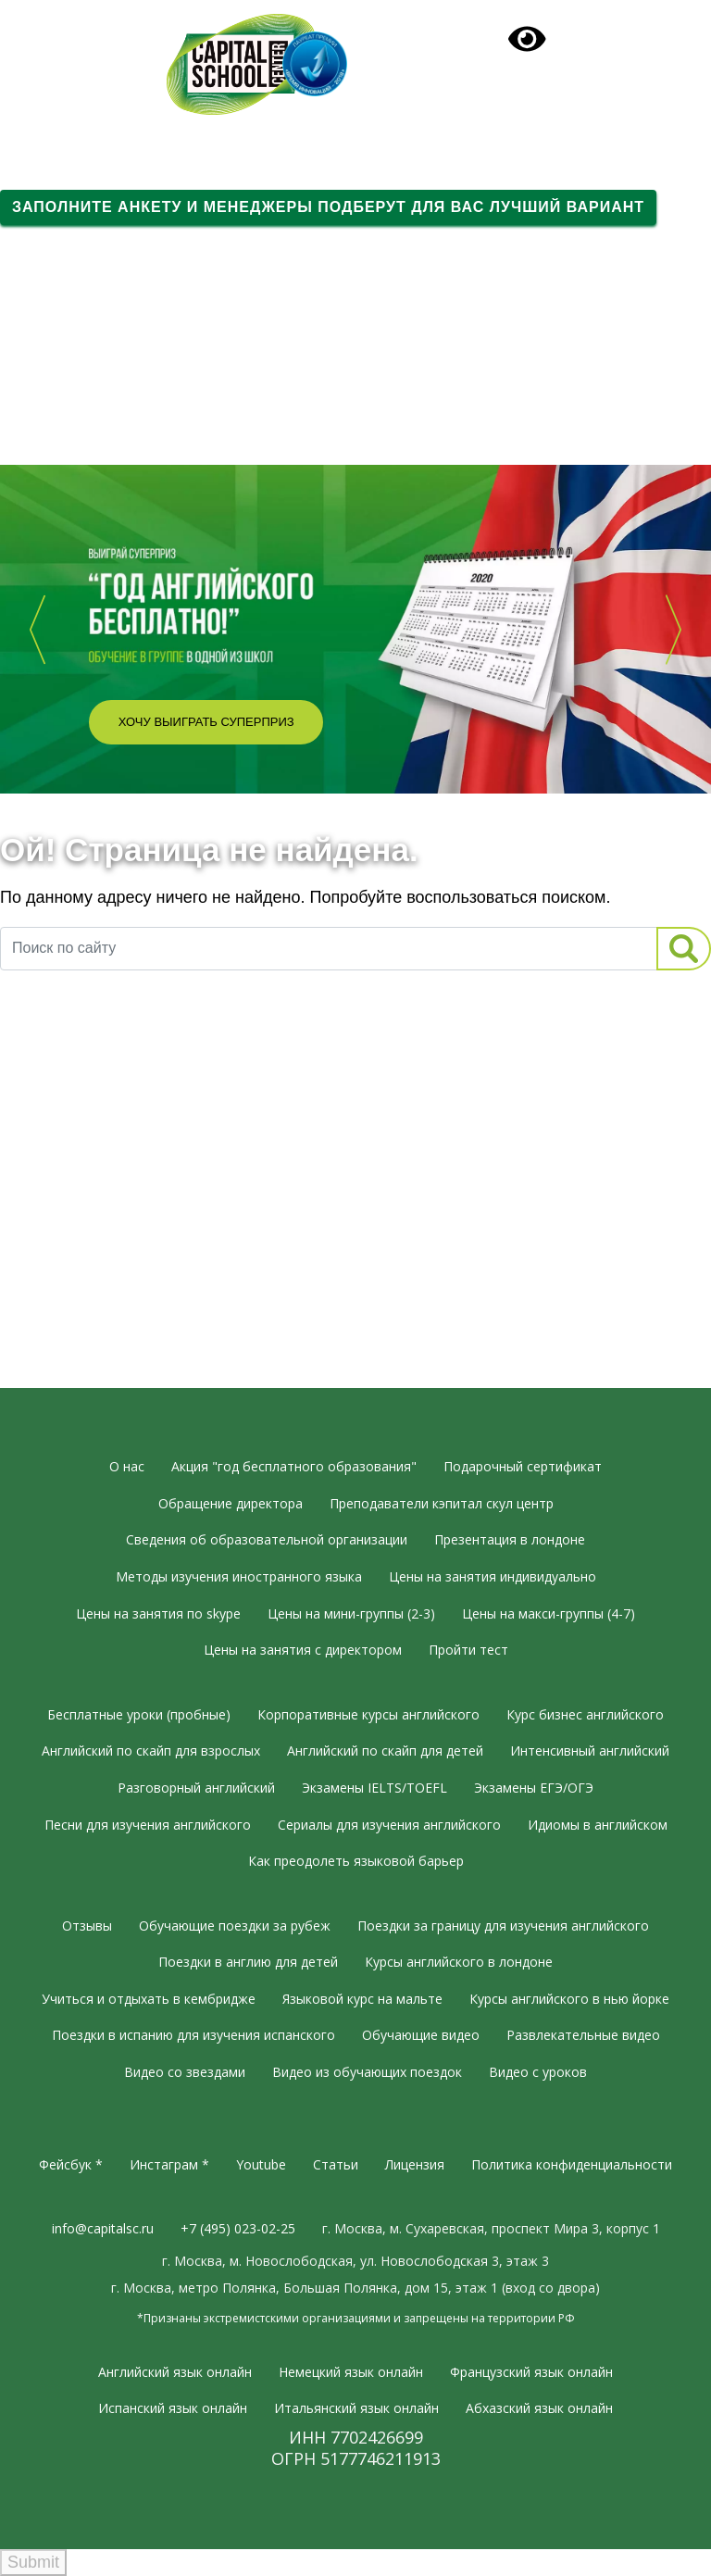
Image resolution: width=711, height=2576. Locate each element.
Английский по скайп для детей (385, 1750)
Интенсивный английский (589, 1750)
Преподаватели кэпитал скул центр (442, 1503)
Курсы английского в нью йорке (569, 1998)
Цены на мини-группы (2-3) (351, 1613)
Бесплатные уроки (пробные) (139, 1714)
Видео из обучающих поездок (367, 2072)
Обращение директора (230, 1503)
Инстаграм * (169, 2164)
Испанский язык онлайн (172, 2408)
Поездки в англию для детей (248, 1961)
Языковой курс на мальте (362, 1998)
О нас (126, 1466)
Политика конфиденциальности (571, 2164)
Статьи (335, 2164)
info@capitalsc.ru (103, 2228)
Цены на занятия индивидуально (492, 1576)
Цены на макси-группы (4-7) (548, 1613)
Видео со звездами (184, 2072)
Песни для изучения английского (147, 1824)
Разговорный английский (196, 1787)
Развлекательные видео (583, 2035)
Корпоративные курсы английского (368, 1714)
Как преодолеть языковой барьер (356, 1860)
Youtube (261, 2164)
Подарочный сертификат (572, 35)
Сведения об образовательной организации (266, 1539)
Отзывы (87, 1925)
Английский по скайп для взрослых (151, 1750)
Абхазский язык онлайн (539, 2408)
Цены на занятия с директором (303, 1649)
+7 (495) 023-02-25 (93, 28)
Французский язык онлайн (531, 2372)
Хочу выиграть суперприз (206, 722)
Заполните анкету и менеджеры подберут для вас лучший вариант (328, 207)
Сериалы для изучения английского (389, 1824)
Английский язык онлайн (175, 2372)
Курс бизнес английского (585, 1714)
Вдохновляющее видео (90, 416)
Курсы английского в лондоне (459, 1961)
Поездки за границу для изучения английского (503, 1925)
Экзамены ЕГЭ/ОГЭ (533, 1787)
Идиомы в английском (597, 1824)
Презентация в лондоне (509, 1539)
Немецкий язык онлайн (351, 2372)
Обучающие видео (421, 2035)
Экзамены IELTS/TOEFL (374, 1787)
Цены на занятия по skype (158, 1613)
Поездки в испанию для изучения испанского (193, 2035)
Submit (33, 2562)
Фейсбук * (71, 2164)
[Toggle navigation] (355, 133)
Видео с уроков (538, 2072)
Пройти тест (468, 1649)
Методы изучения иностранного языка (239, 1576)
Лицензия (414, 2164)
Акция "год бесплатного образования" (294, 1466)
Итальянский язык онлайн (356, 2408)
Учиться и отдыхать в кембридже (149, 1998)
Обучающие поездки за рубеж (235, 1925)
